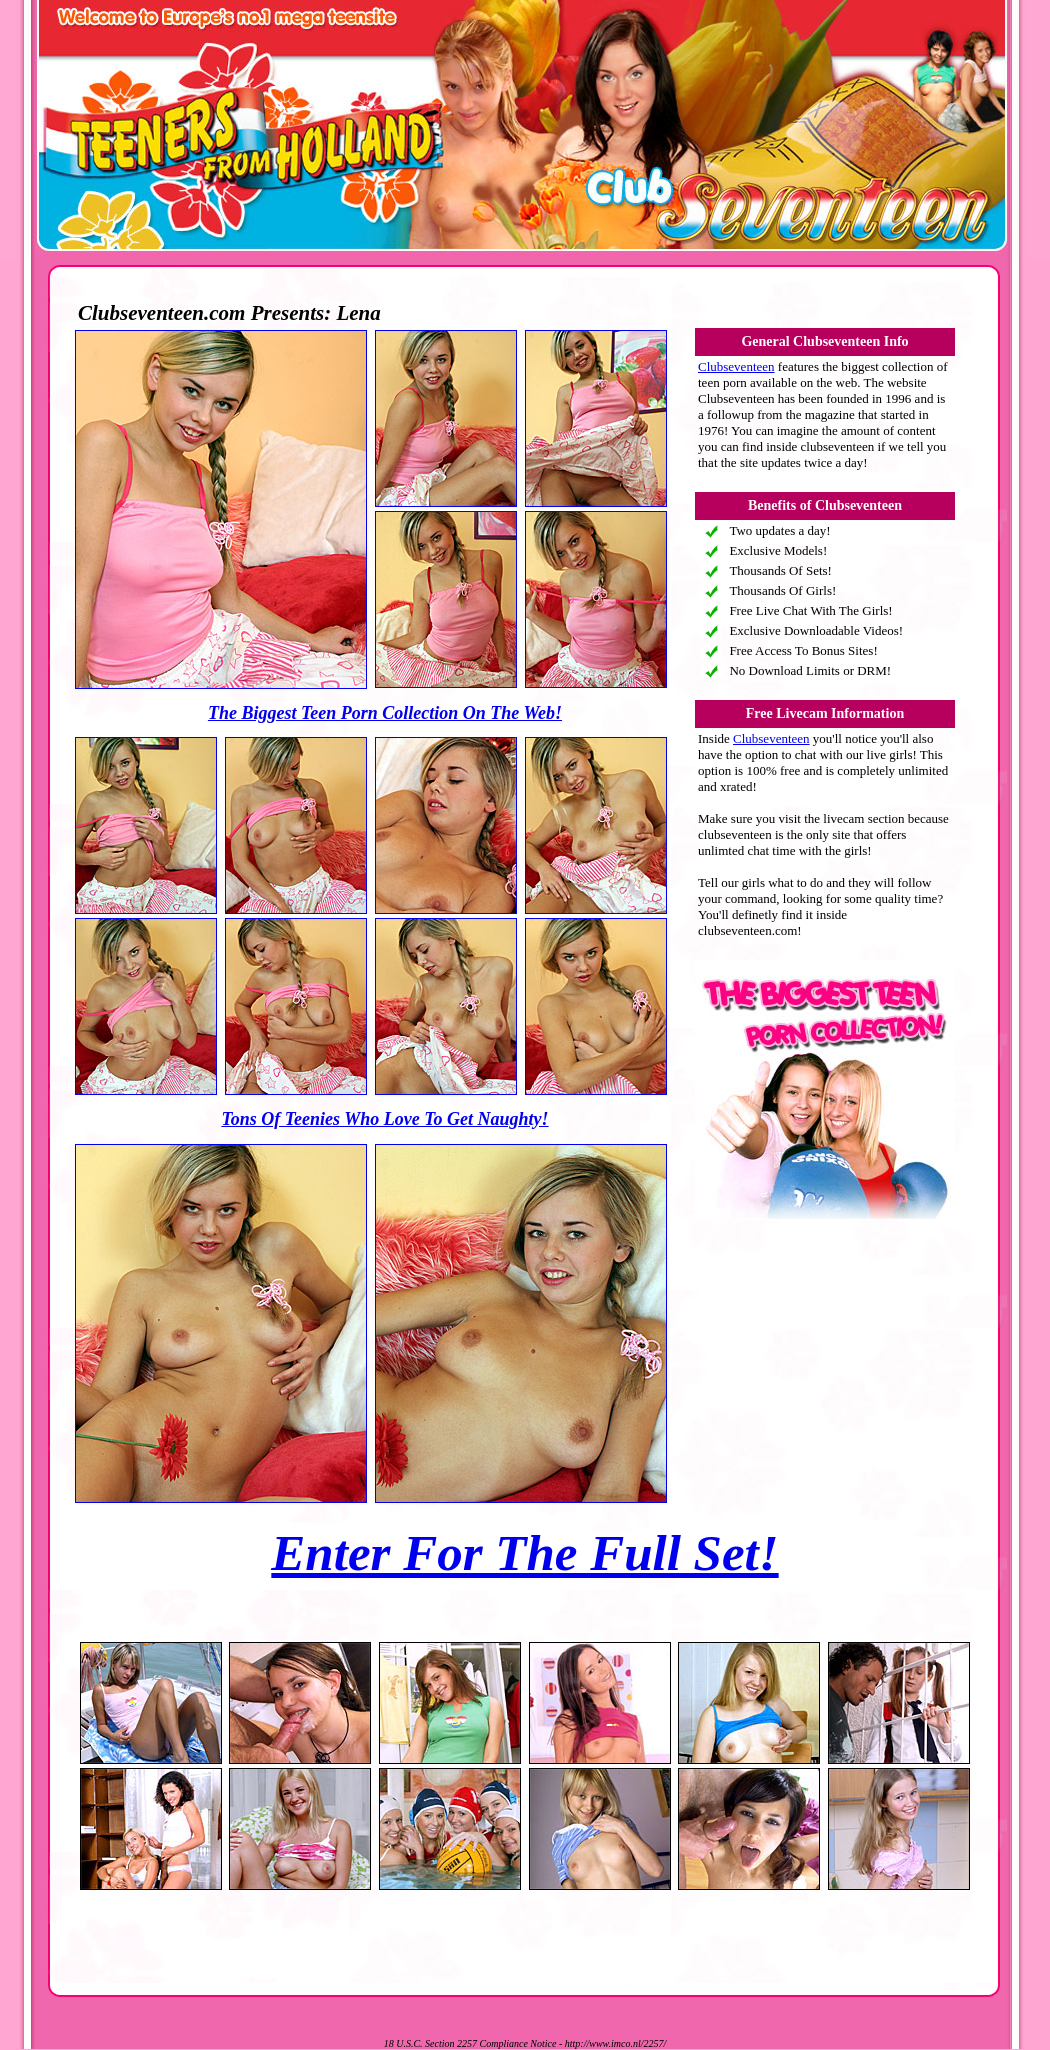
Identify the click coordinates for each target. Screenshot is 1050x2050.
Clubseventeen (736, 366)
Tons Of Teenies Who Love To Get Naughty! (384, 1119)
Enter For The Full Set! (524, 1553)
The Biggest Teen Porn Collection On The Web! (385, 713)
